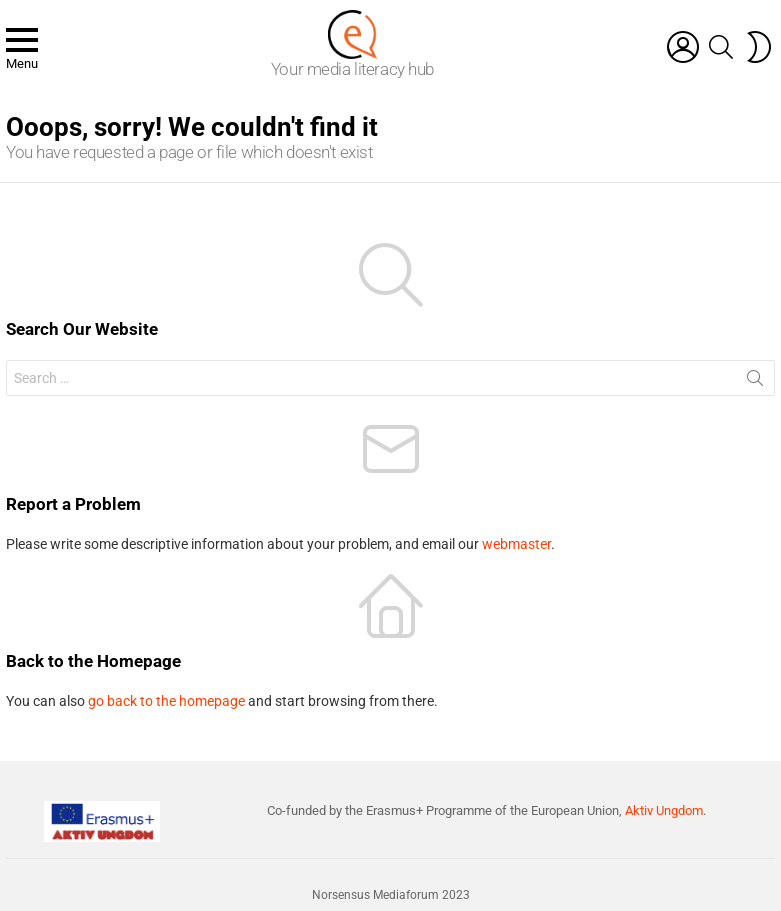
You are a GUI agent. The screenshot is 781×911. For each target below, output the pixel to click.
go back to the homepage (166, 701)
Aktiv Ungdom (664, 810)
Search (755, 382)
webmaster (516, 544)
